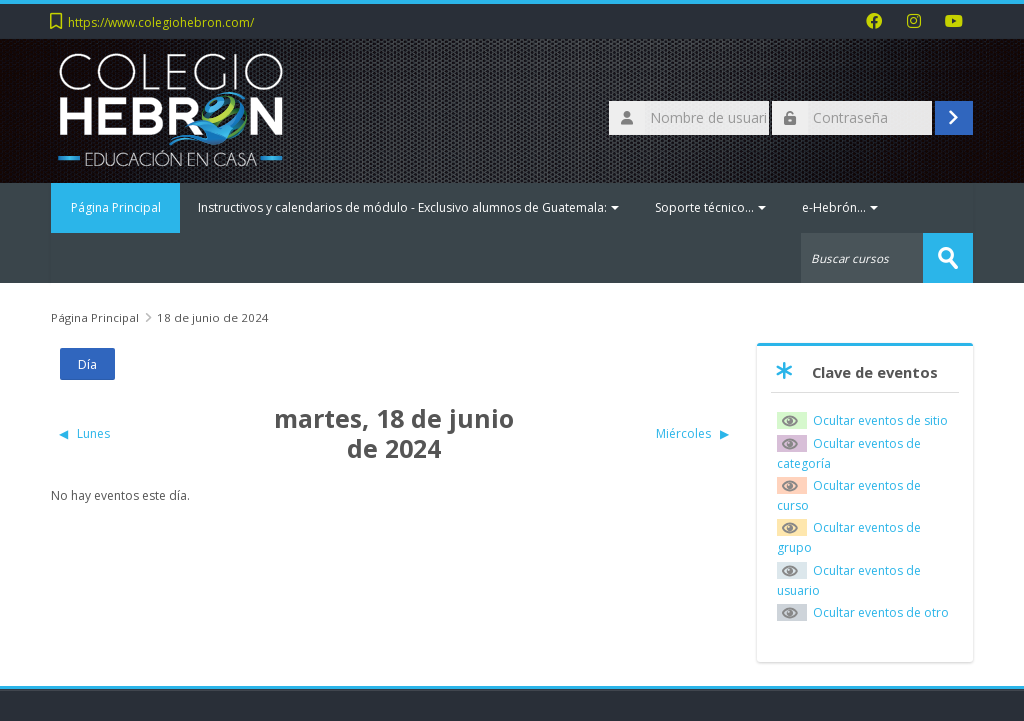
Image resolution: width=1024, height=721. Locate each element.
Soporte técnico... (711, 207)
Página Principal (116, 207)
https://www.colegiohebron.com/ (161, 22)
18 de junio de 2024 (213, 317)
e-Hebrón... (841, 207)
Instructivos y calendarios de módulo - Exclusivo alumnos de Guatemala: (409, 207)
